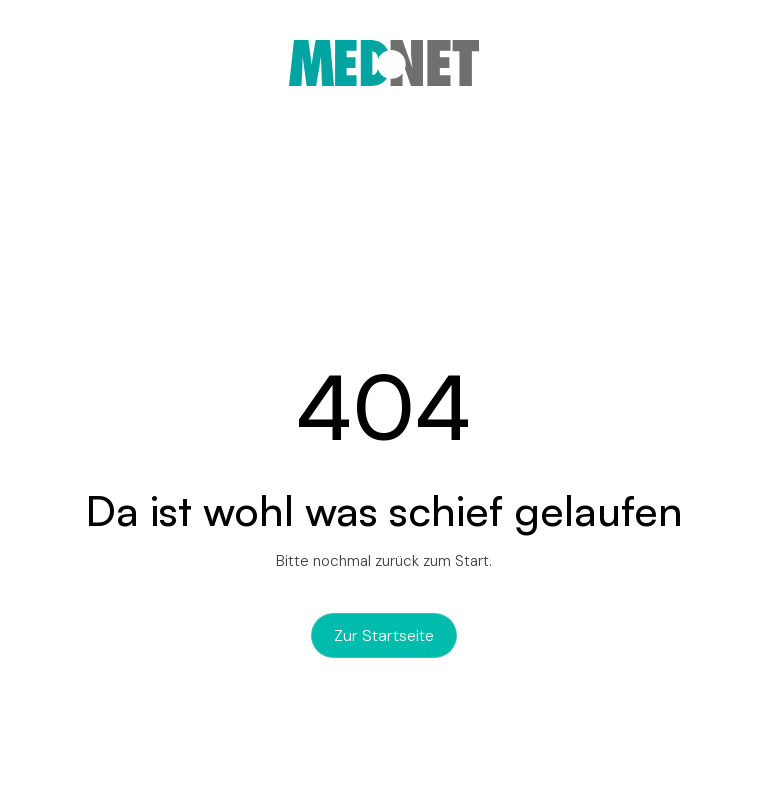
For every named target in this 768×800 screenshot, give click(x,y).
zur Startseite (384, 635)
